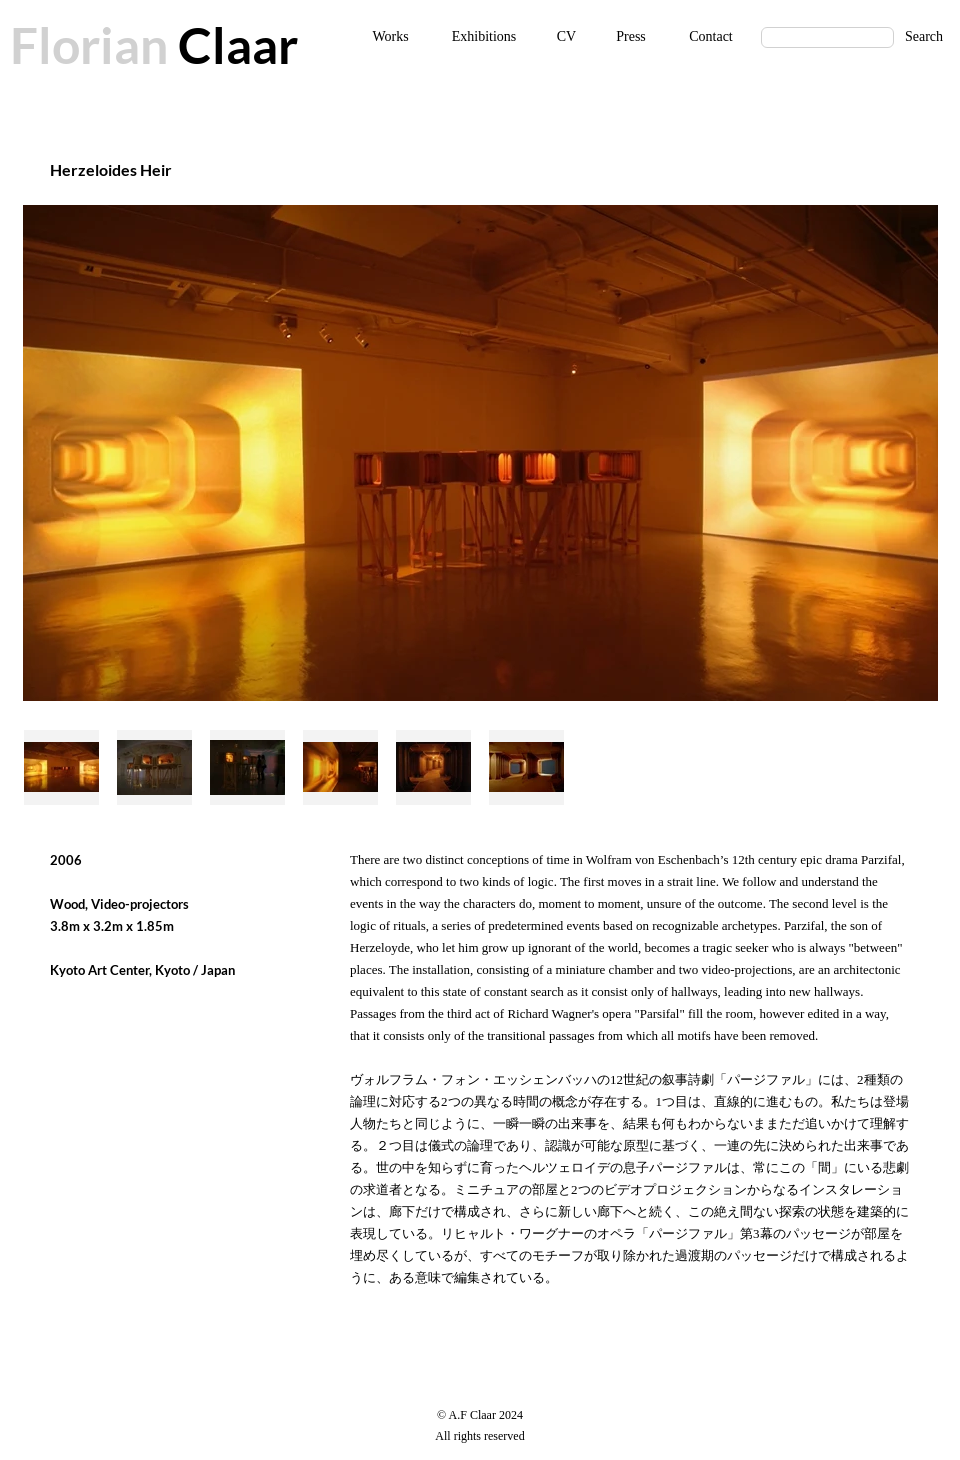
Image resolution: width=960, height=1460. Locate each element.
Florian (89, 45)
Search (924, 36)
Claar (233, 45)
